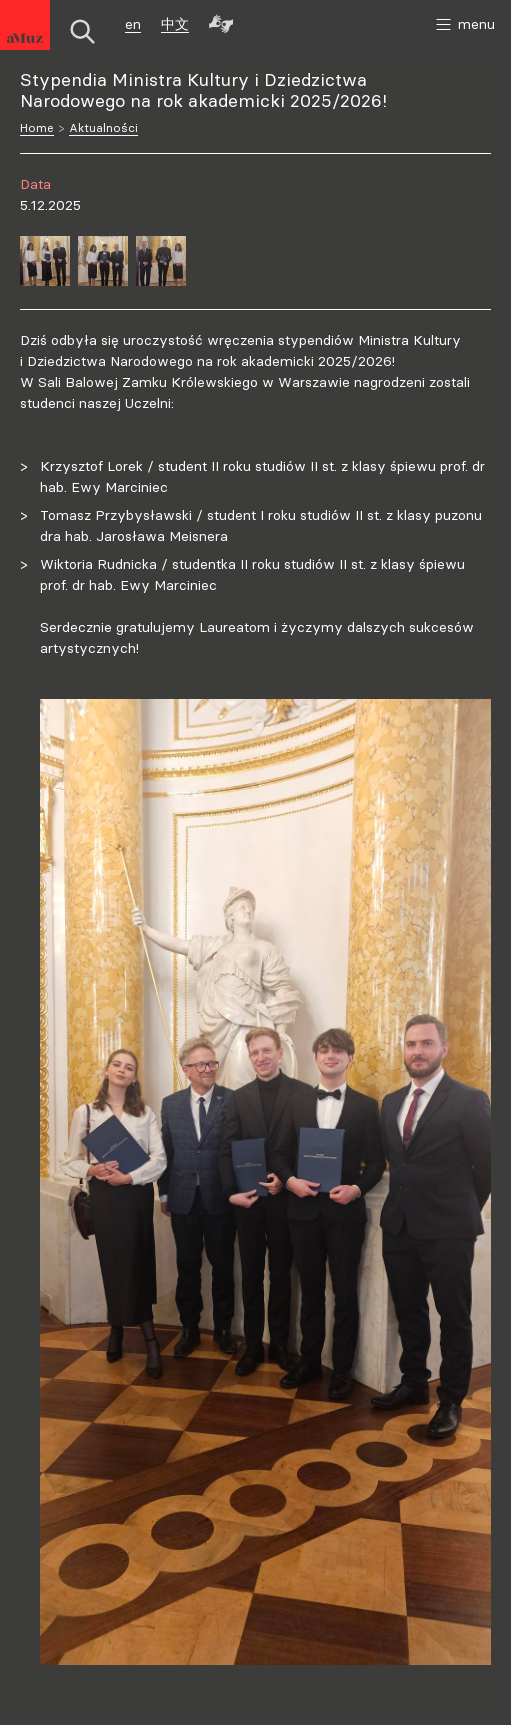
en (133, 24)
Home (37, 127)
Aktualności (103, 127)
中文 (175, 24)
